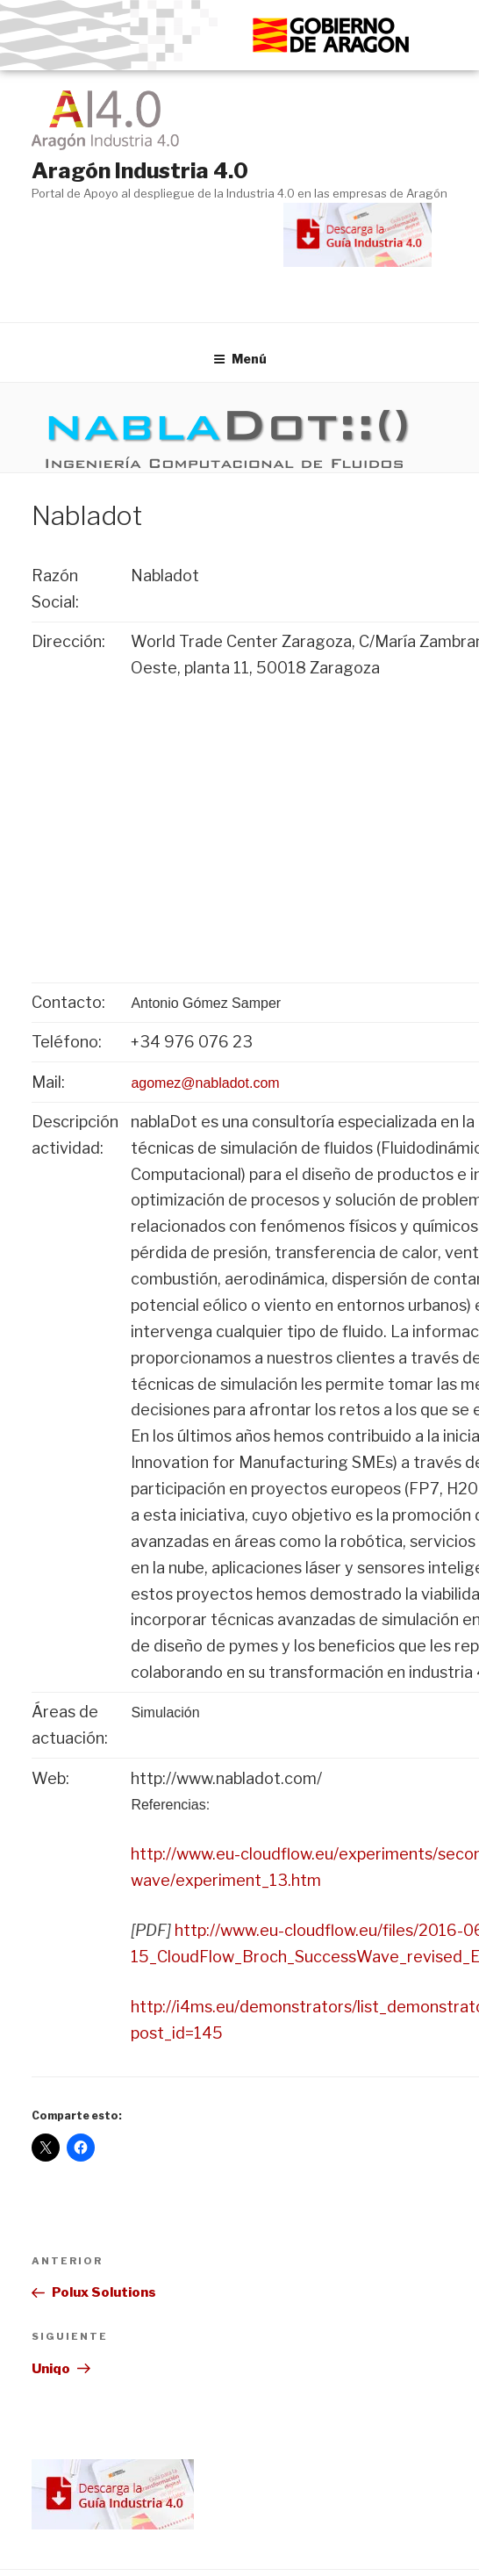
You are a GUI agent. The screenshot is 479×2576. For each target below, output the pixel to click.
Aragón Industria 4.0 (140, 170)
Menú (240, 358)
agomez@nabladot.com (205, 1083)
